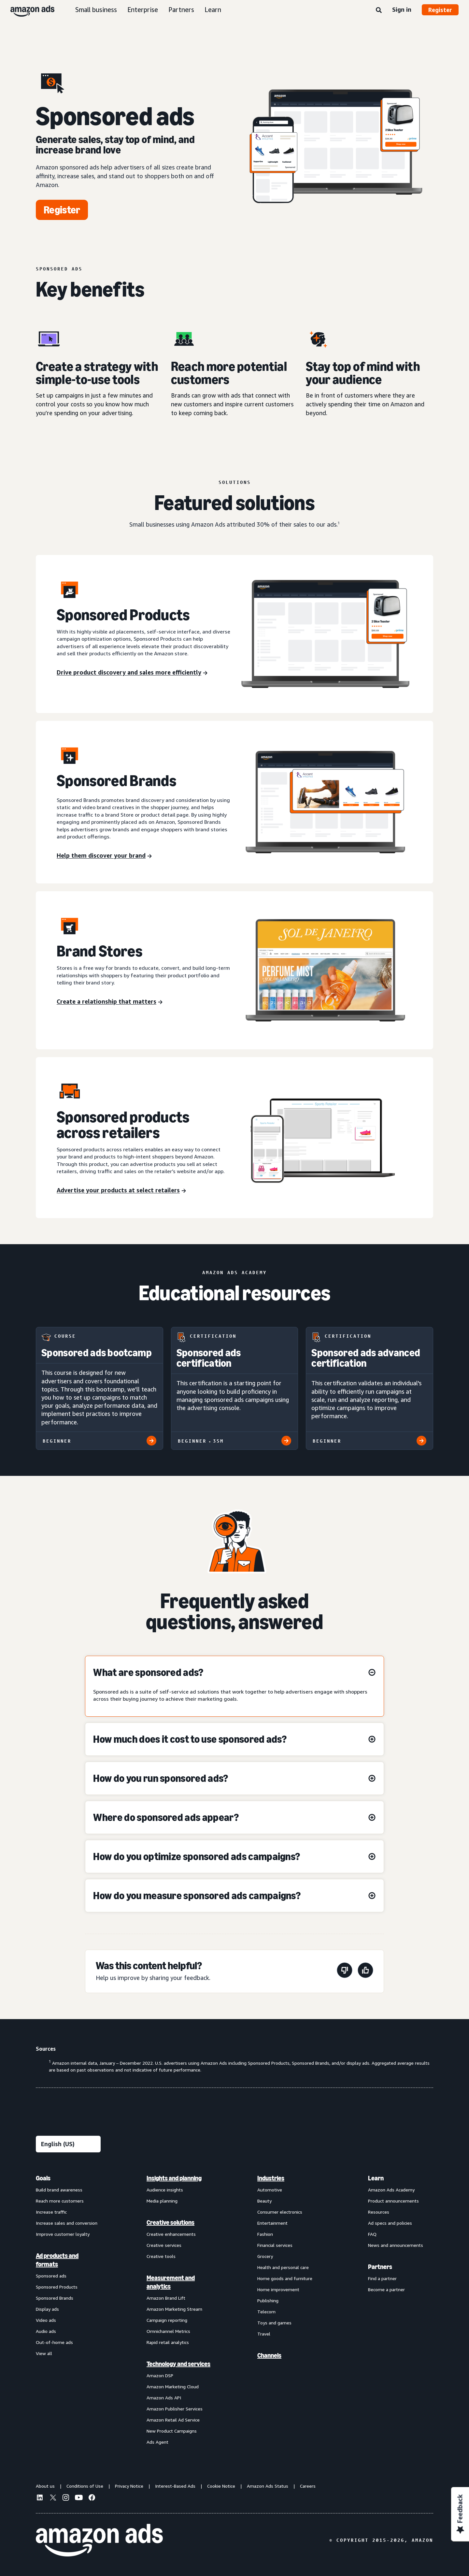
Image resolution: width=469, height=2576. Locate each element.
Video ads (46, 2320)
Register (440, 9)
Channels (269, 2355)
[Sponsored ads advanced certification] (369, 1388)
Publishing (267, 2300)
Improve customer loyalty (63, 2234)
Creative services (164, 2245)
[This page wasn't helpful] (344, 1971)
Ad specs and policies (390, 2223)
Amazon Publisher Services (175, 2408)
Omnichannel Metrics (168, 2331)
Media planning (162, 2201)
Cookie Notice (221, 2486)
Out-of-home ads (54, 2342)
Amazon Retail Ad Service (173, 2420)
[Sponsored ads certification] (234, 1388)
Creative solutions (170, 2222)
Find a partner (382, 2278)
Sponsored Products (57, 2287)
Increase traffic (51, 2212)
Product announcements (393, 2201)
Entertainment (272, 2223)
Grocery (265, 2256)
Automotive (269, 2189)
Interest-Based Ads (175, 2486)
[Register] (62, 210)
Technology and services (178, 2364)
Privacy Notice (129, 2486)
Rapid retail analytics (168, 2342)
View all (44, 2353)
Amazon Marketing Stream (174, 2309)
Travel (263, 2333)
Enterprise (142, 9)
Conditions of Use (84, 2486)
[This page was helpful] (365, 1971)
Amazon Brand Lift (166, 2298)
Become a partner (386, 2289)
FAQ (372, 2234)
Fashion (265, 2234)
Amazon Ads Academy (391, 2189)
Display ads (47, 2309)
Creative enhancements (171, 2234)
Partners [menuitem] (380, 2267)
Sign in (401, 9)
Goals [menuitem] (43, 2178)
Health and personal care (283, 2267)
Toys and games (274, 2322)
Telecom (266, 2311)
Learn (213, 9)
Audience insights (165, 2189)
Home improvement (278, 2289)
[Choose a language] (68, 2144)
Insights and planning (174, 2178)
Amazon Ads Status (267, 2486)
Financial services (274, 2245)
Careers (308, 2486)
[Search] (379, 10)
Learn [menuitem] (376, 2178)
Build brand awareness (59, 2189)
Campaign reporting (167, 2320)
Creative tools (161, 2256)
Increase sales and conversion (66, 2223)
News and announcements (395, 2245)
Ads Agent (157, 2442)
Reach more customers (60, 2201)
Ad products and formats (57, 2260)
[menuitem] (68, 2310)
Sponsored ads (51, 2275)
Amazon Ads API (164, 2397)
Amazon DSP (160, 2375)
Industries (270, 2178)
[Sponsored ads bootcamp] (99, 1388)
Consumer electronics (279, 2212)
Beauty (264, 2201)
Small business (96, 9)
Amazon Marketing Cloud (173, 2386)
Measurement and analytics (171, 2282)
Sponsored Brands (54, 2298)
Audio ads (46, 2331)
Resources (378, 2212)
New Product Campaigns (172, 2431)
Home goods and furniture (284, 2278)
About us (45, 2486)
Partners (181, 9)
